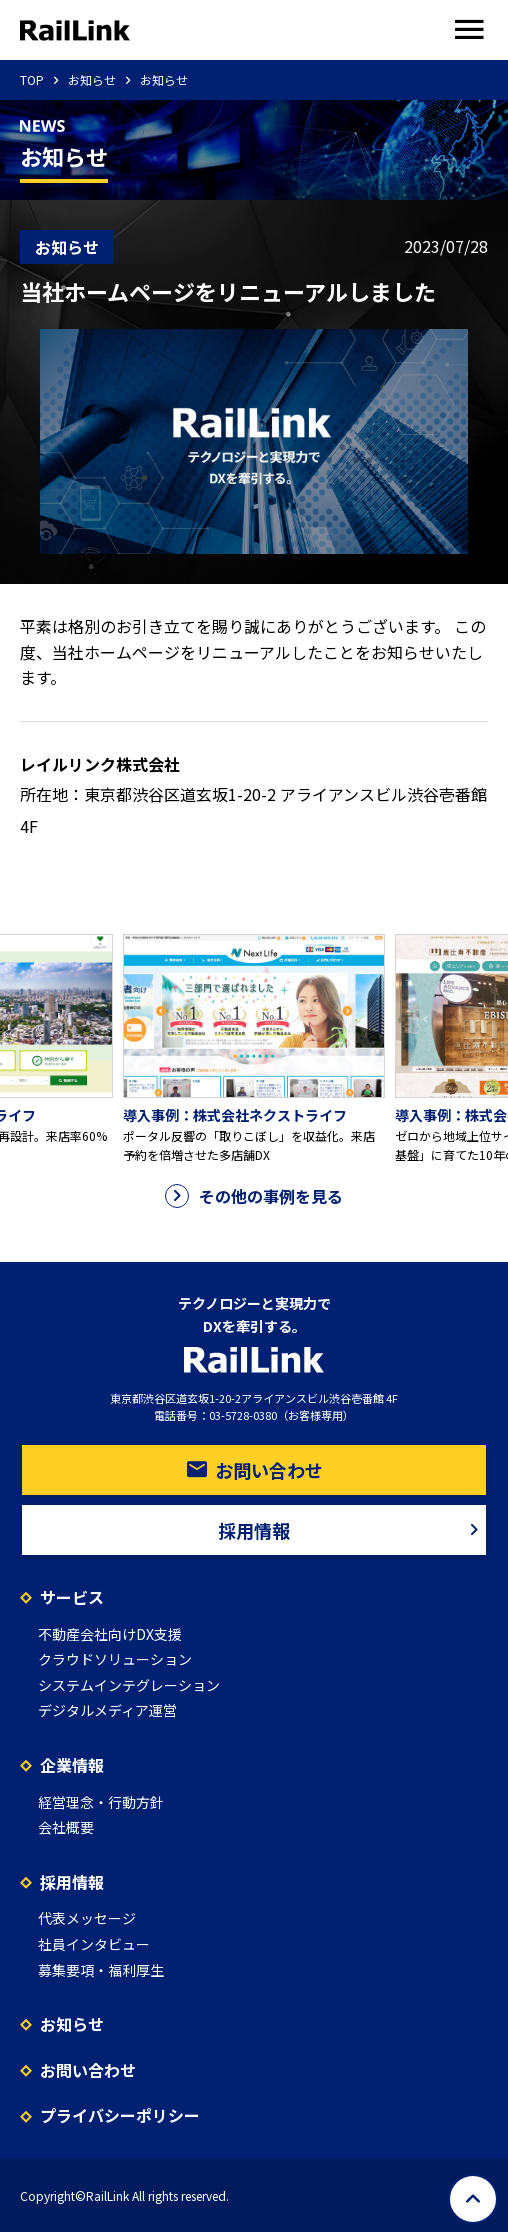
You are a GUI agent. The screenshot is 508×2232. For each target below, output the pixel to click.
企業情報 (72, 1765)
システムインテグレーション (129, 1685)
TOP (32, 80)
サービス (72, 1597)
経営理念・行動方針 (101, 1802)
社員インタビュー (94, 1944)
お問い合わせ (254, 1470)
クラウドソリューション (115, 1659)
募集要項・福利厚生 (101, 1970)
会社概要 (66, 1827)
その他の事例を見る (254, 1196)
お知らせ (92, 80)
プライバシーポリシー (120, 2115)
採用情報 (352, 1530)
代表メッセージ (87, 1918)
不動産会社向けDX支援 (110, 1634)
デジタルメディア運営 (107, 1710)
